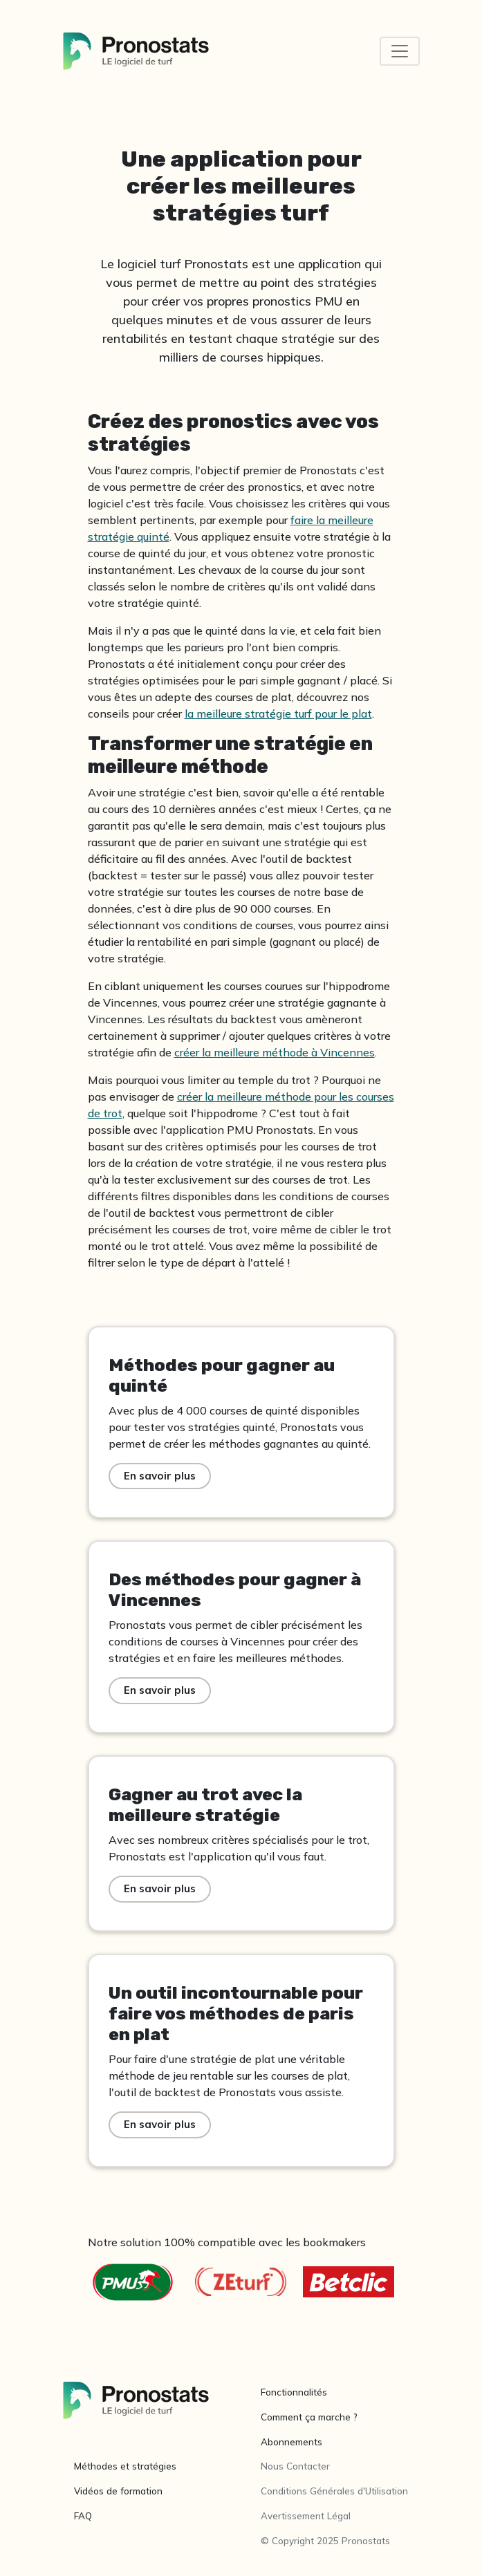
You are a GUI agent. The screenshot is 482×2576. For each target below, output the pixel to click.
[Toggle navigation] (400, 51)
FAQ (83, 2515)
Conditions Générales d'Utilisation (334, 2490)
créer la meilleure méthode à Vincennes (274, 1052)
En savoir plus (160, 1475)
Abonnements (291, 2441)
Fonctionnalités (294, 2392)
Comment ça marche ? (309, 2417)
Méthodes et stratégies (125, 2466)
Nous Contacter (295, 2466)
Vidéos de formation (118, 2490)
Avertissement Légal (306, 2515)
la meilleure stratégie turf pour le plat (278, 713)
